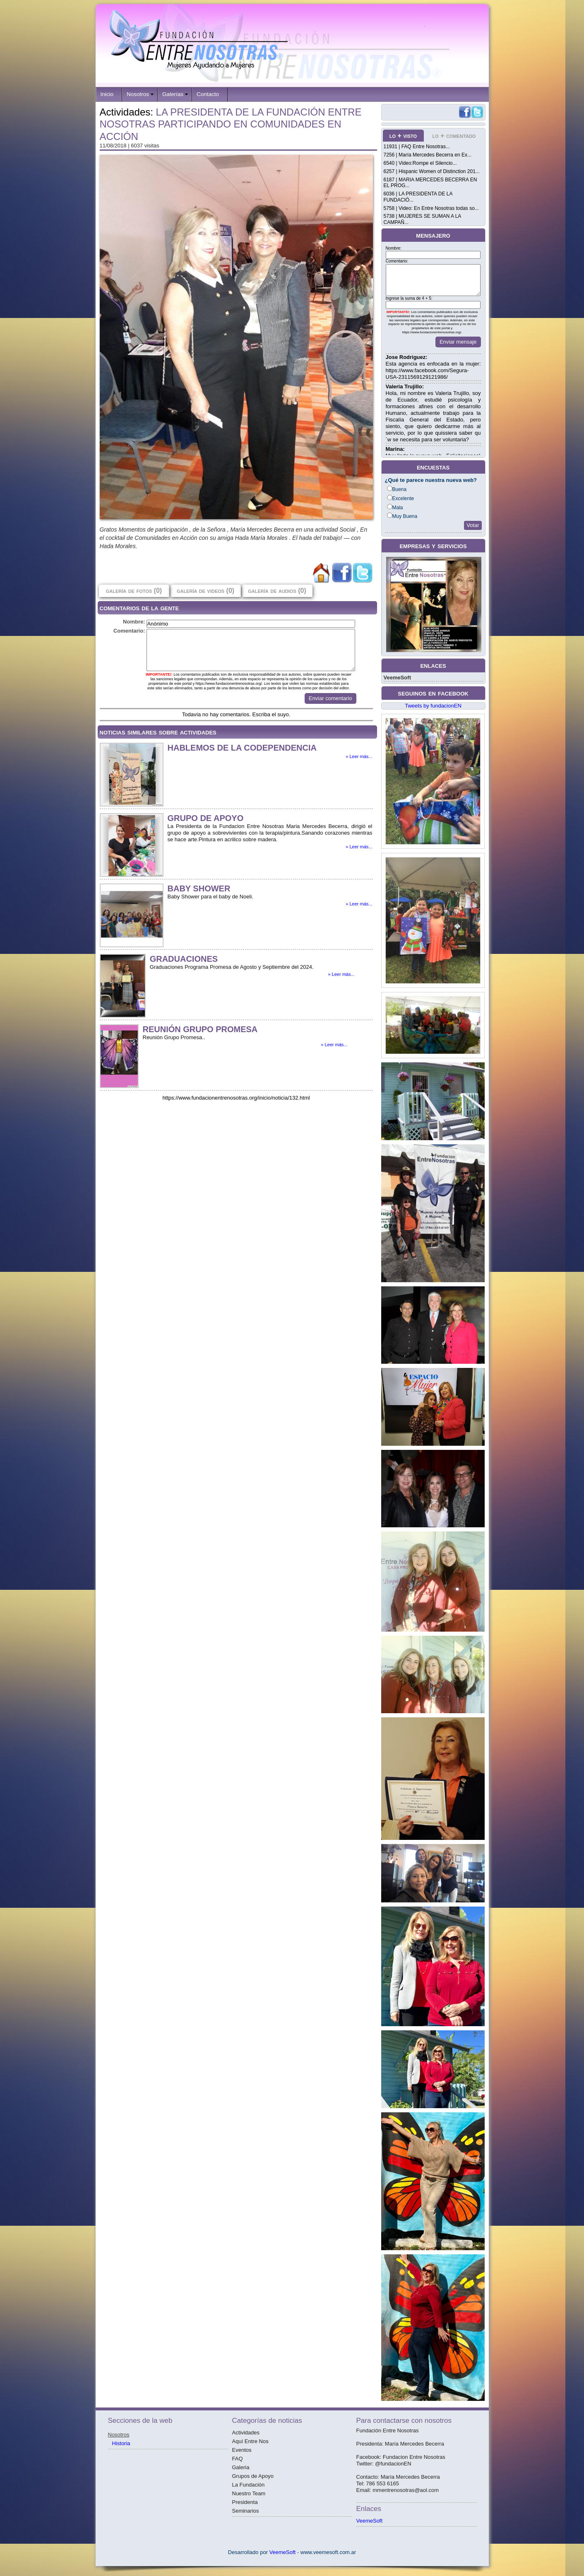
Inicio (107, 94)
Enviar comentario (330, 698)
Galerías (172, 94)
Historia (121, 2443)
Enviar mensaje (458, 342)
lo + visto (403, 135)
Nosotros (138, 94)
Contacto (208, 94)
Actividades (246, 2432)
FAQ (237, 2459)
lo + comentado (454, 135)
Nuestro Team (249, 2493)
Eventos (242, 2450)
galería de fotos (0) (134, 590)
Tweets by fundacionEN (433, 706)
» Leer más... (359, 756)
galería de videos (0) (205, 590)
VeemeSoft (397, 677)
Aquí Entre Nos (250, 2441)
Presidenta (245, 2502)
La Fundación (248, 2485)
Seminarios (245, 2511)
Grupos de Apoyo (253, 2476)
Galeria (241, 2467)
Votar (472, 525)
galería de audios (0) (277, 590)
